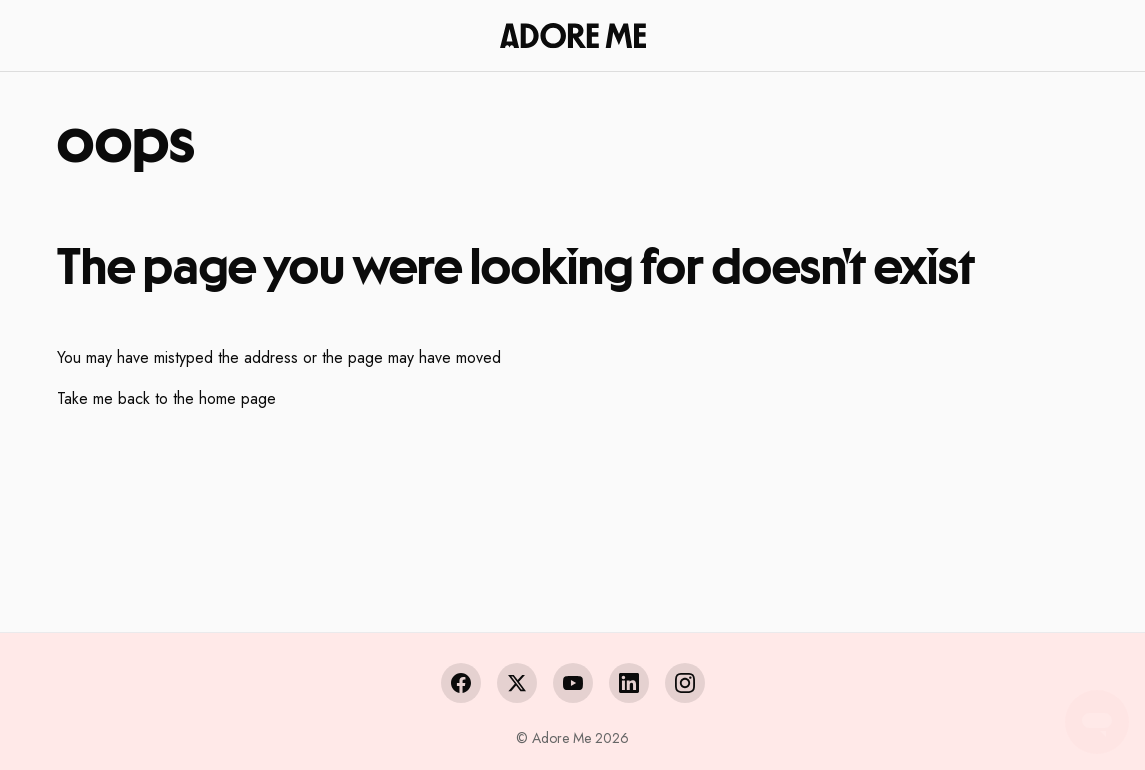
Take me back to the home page (166, 398)
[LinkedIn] (629, 683)
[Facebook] (461, 683)
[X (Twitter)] (517, 683)
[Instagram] (685, 683)
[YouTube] (573, 683)
